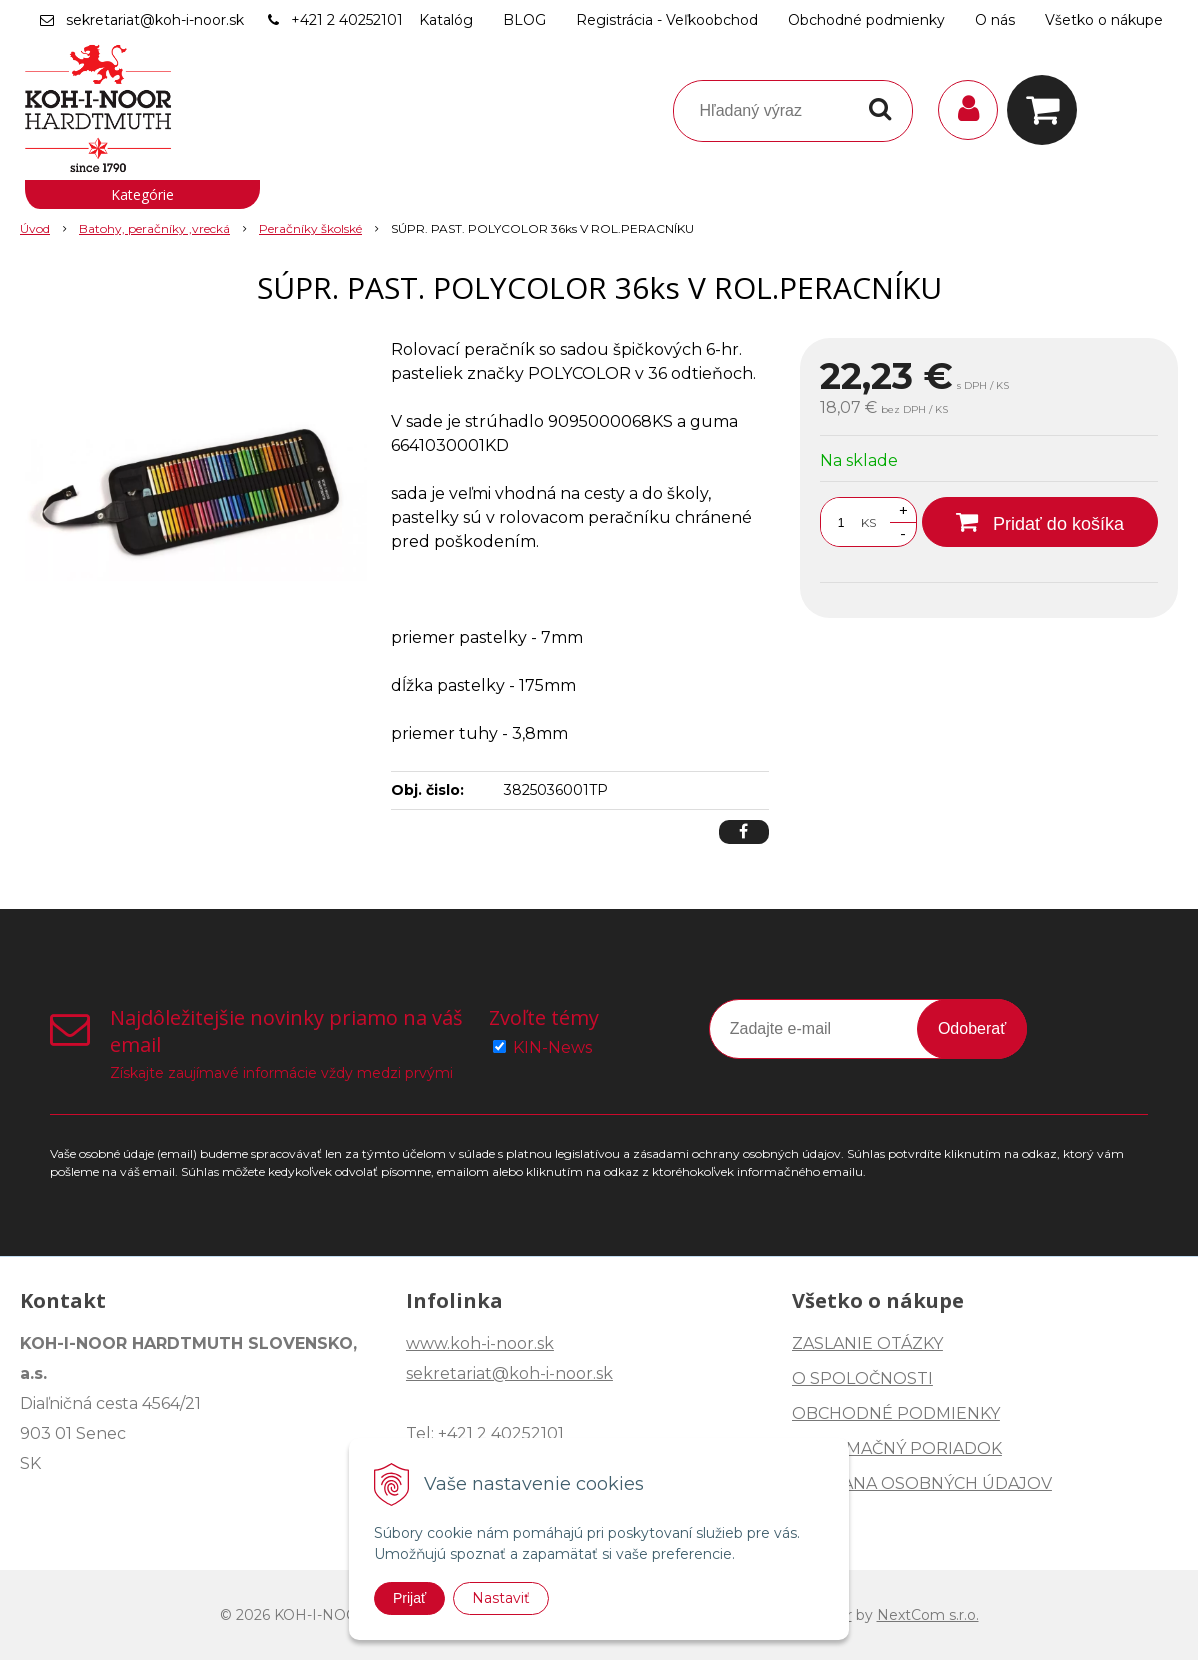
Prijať (409, 1598)
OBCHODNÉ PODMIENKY (896, 1413)
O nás (995, 20)
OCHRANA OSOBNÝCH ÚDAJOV (922, 1483)
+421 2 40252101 (347, 20)
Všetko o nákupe (1104, 20)
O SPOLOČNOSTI (862, 1378)
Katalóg (446, 20)
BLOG (524, 20)
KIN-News (552, 1047)
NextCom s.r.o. (928, 1615)
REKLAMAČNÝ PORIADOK (897, 1448)
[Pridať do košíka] (1040, 522)
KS (868, 522)
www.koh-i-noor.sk (480, 1343)
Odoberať (972, 1028)
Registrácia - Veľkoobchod (667, 20)
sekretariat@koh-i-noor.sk (155, 20)
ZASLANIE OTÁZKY (867, 1343)
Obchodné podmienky (866, 20)
